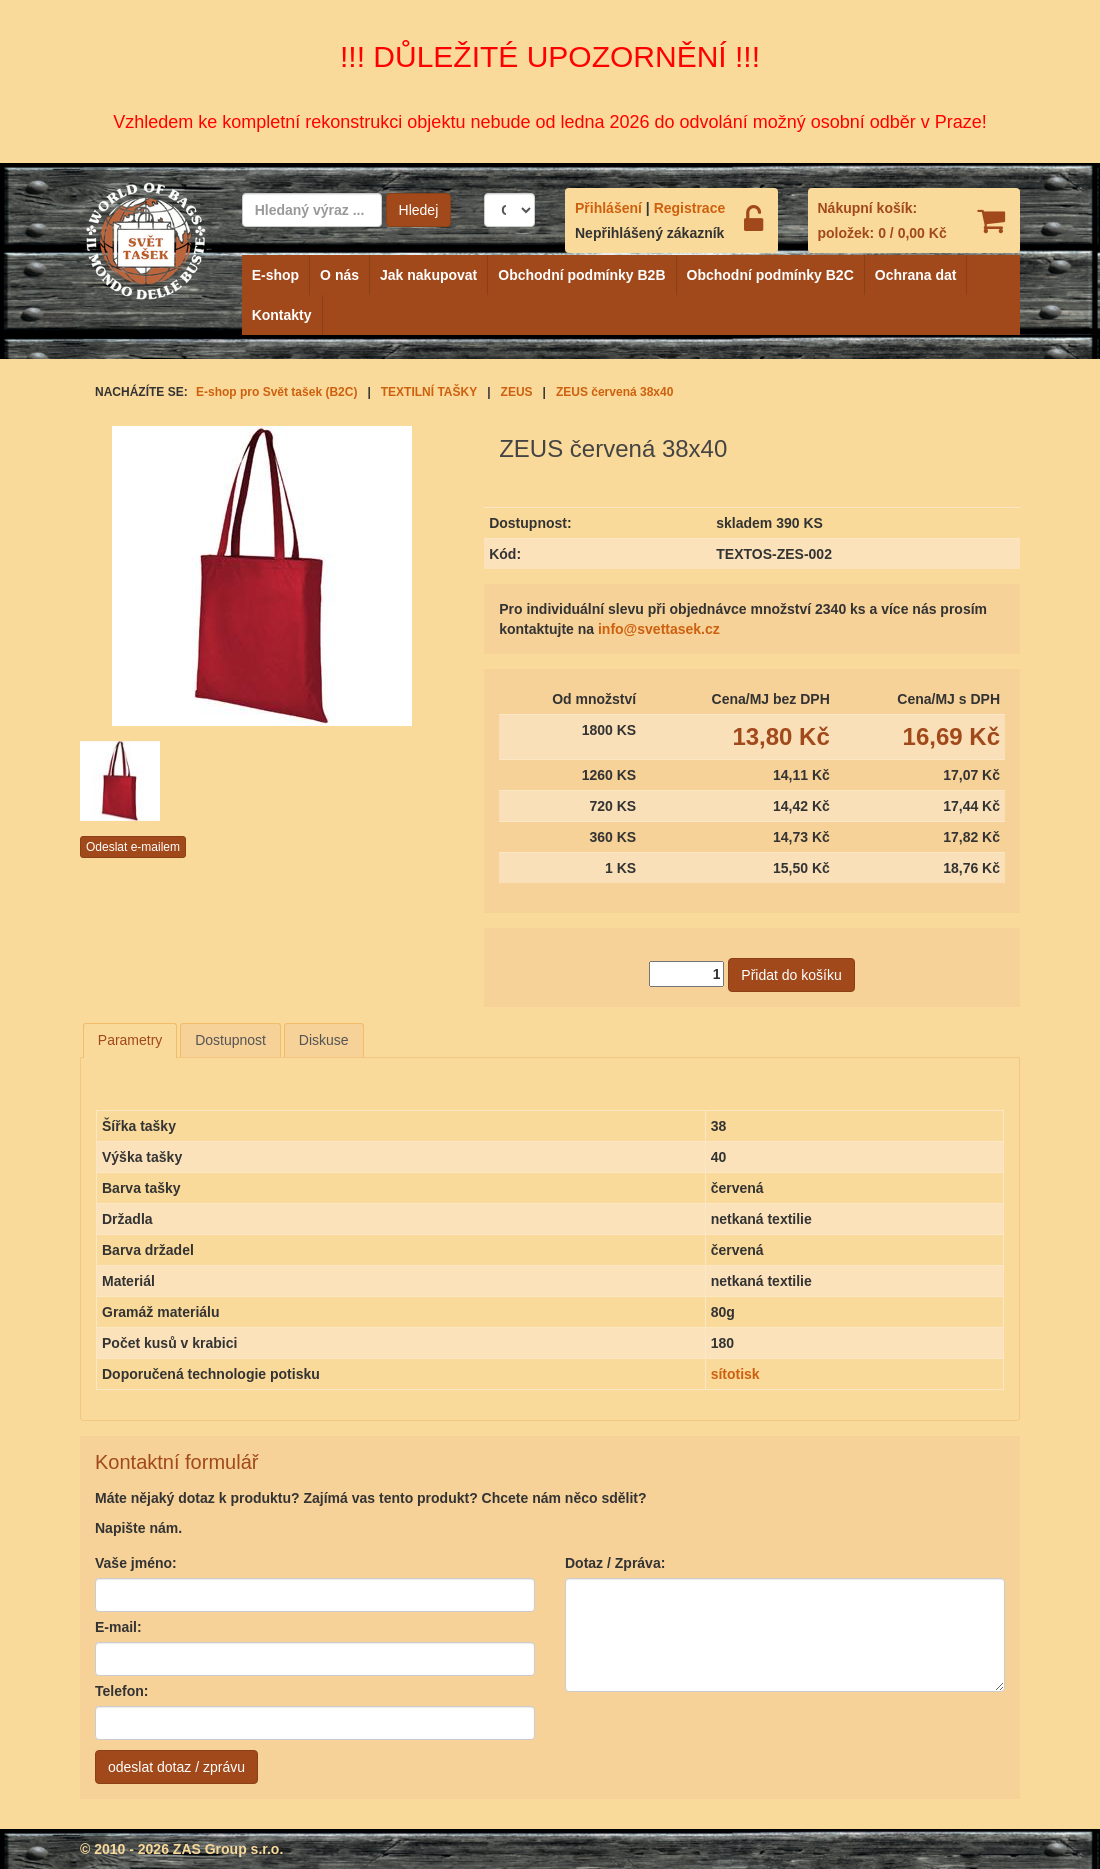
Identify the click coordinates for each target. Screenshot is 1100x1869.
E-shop (275, 275)
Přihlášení (608, 208)
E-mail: (118, 1627)
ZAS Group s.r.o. (228, 1849)
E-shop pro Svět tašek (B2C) (276, 392)
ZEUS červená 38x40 (614, 392)
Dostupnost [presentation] (230, 1040)
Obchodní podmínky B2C (770, 275)
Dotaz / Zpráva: (615, 1563)
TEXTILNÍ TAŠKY (429, 392)
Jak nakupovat (428, 275)
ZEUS (517, 392)
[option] (142, 781)
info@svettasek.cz (659, 629)
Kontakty (282, 315)
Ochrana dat (916, 275)
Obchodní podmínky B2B (581, 275)
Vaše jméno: (136, 1563)
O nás (339, 275)
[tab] (130, 1040)
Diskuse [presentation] (324, 1040)
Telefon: (121, 1691)
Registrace (690, 208)
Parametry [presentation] (130, 1040)
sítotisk (735, 1374)
